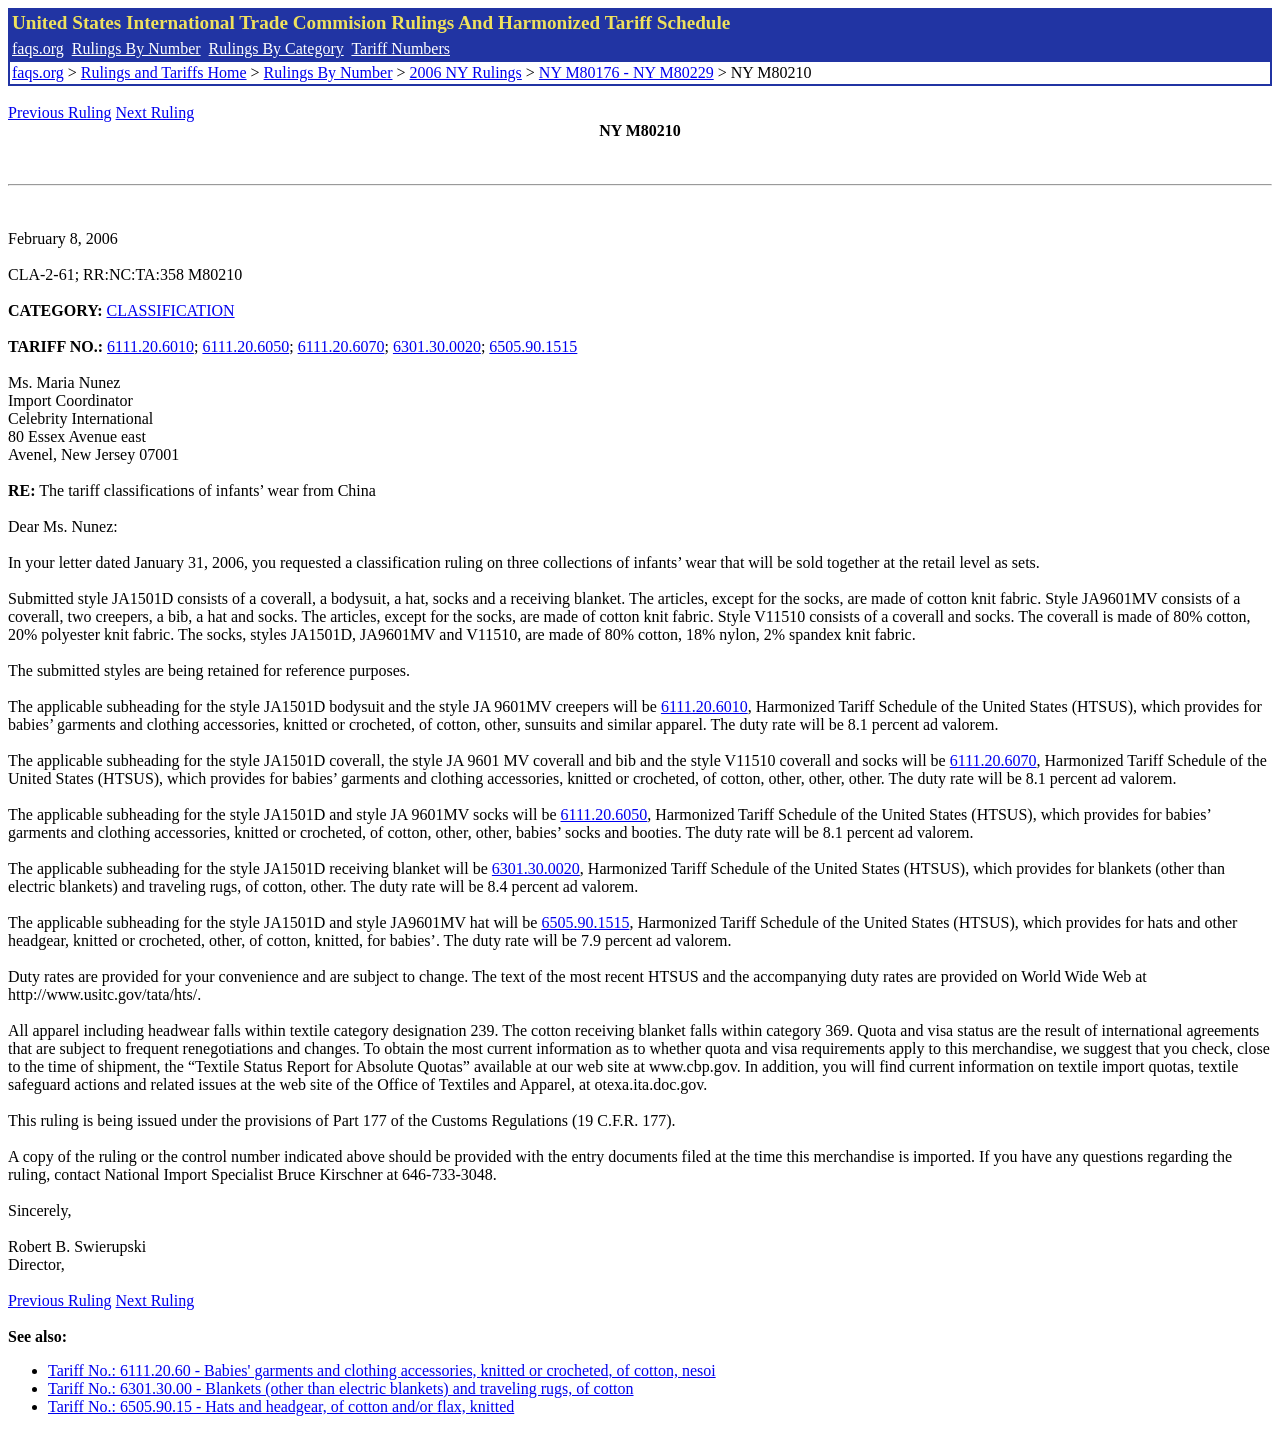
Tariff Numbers (400, 48)
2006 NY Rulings (466, 72)
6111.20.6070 (341, 346)
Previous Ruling (60, 112)
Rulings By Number (136, 48)
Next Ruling (155, 112)
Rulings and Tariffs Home (164, 72)
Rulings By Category (276, 48)
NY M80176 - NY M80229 (626, 72)
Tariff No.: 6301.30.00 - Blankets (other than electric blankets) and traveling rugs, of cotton (341, 1388)
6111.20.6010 (150, 346)
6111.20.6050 (245, 346)
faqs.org (38, 48)
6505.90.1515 (533, 346)
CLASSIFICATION (171, 310)
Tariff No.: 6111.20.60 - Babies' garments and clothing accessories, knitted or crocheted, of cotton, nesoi (382, 1370)
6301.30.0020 (437, 346)
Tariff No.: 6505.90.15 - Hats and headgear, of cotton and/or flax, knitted (281, 1406)
